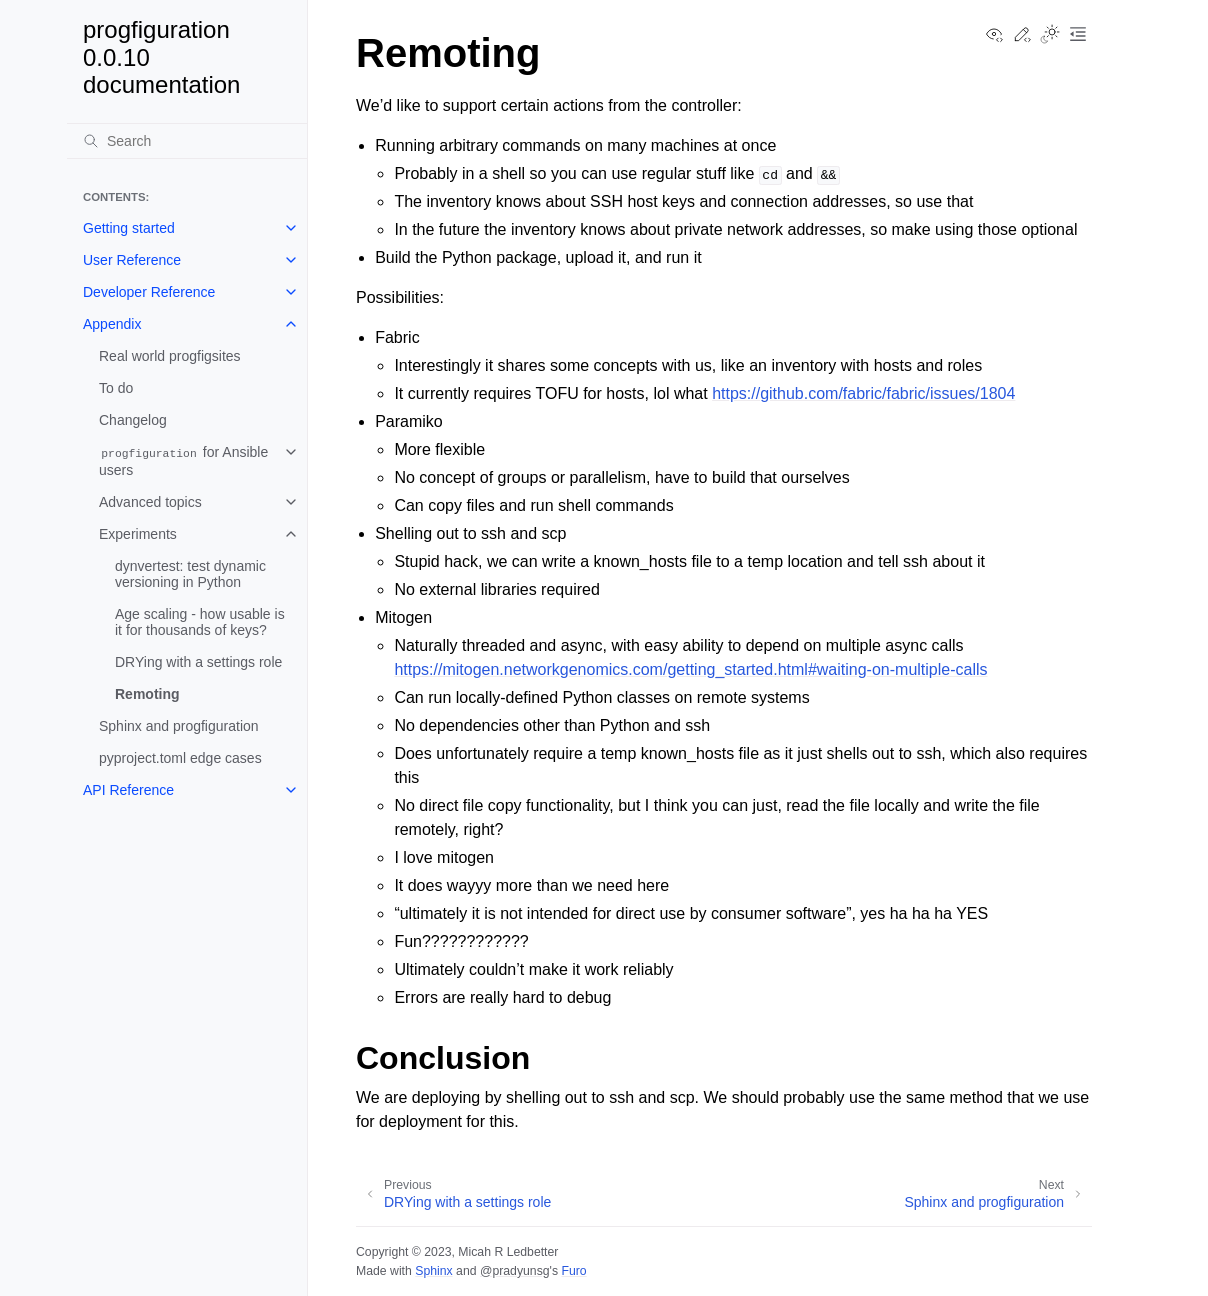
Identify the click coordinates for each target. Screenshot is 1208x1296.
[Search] (187, 141)
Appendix (112, 324)
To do (116, 388)
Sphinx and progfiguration (179, 726)
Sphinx (433, 1271)
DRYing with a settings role (198, 662)
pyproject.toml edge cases (180, 758)
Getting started (129, 228)
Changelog (133, 420)
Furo (573, 1271)
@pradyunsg (515, 1271)
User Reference (132, 260)
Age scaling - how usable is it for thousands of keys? (200, 622)
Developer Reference (149, 292)
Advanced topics (150, 502)
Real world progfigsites (170, 356)
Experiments (138, 534)
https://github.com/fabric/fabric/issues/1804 (863, 393)
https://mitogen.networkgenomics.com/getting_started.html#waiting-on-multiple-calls (690, 669)
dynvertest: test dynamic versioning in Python (190, 574)
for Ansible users (183, 461)
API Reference (128, 790)
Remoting (147, 694)
